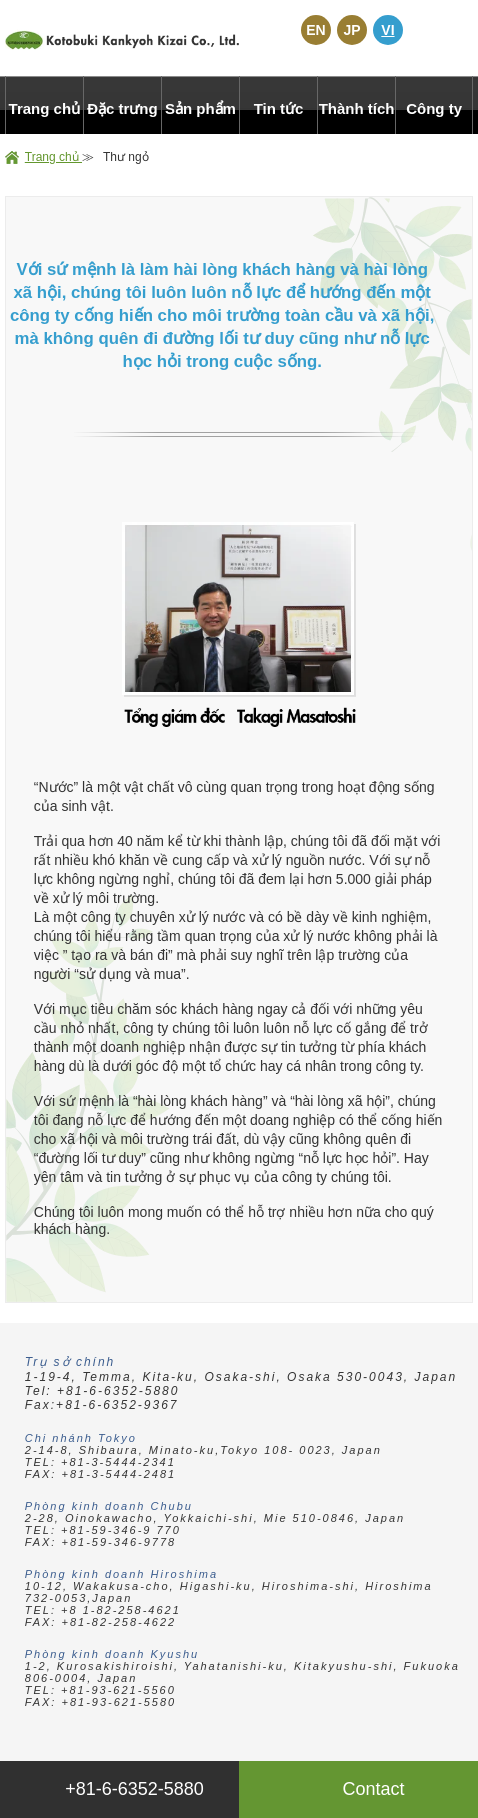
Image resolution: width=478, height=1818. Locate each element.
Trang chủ (53, 157)
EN (315, 30)
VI (387, 30)
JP (351, 30)
